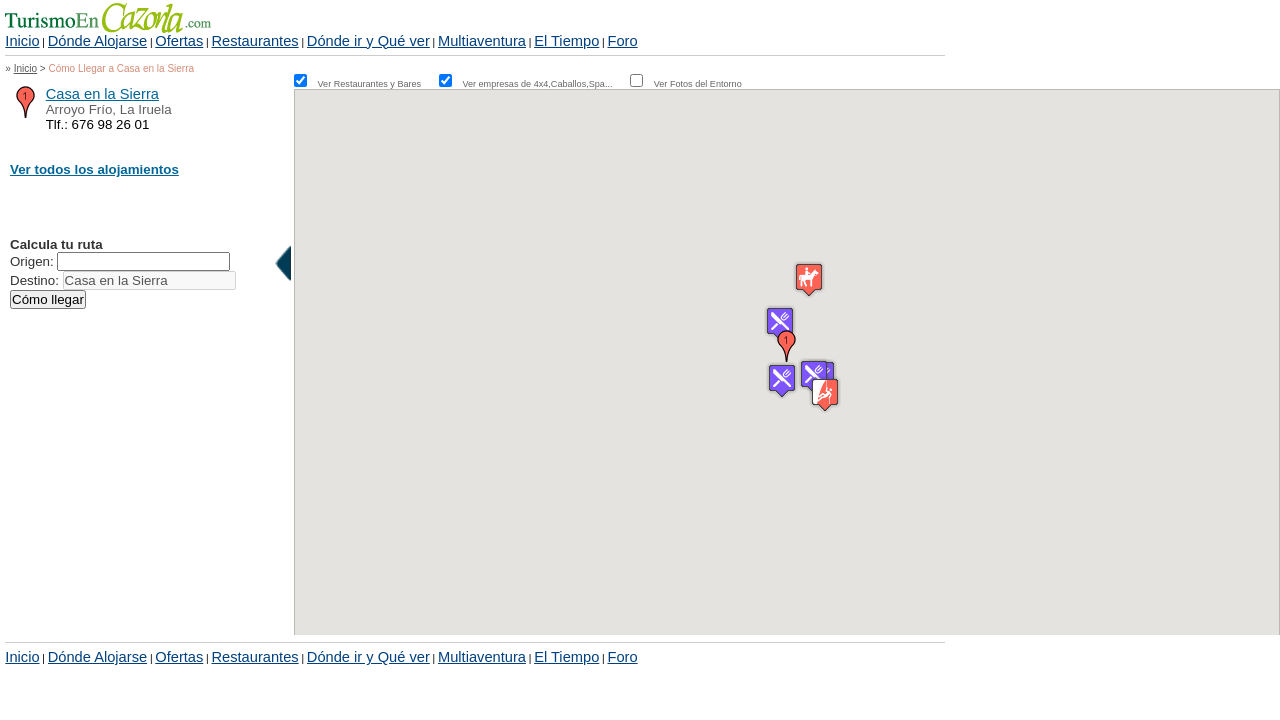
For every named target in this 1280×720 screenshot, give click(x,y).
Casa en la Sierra (102, 94)
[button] (787, 346)
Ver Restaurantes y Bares (377, 84)
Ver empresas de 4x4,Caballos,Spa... (544, 84)
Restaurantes (254, 41)
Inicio (22, 41)
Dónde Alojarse (97, 41)
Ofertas (179, 41)
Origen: (32, 261)
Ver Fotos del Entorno (698, 84)
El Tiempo (566, 41)
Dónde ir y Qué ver (368, 41)
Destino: (34, 280)
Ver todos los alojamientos (94, 169)
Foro (622, 41)
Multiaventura (482, 41)
